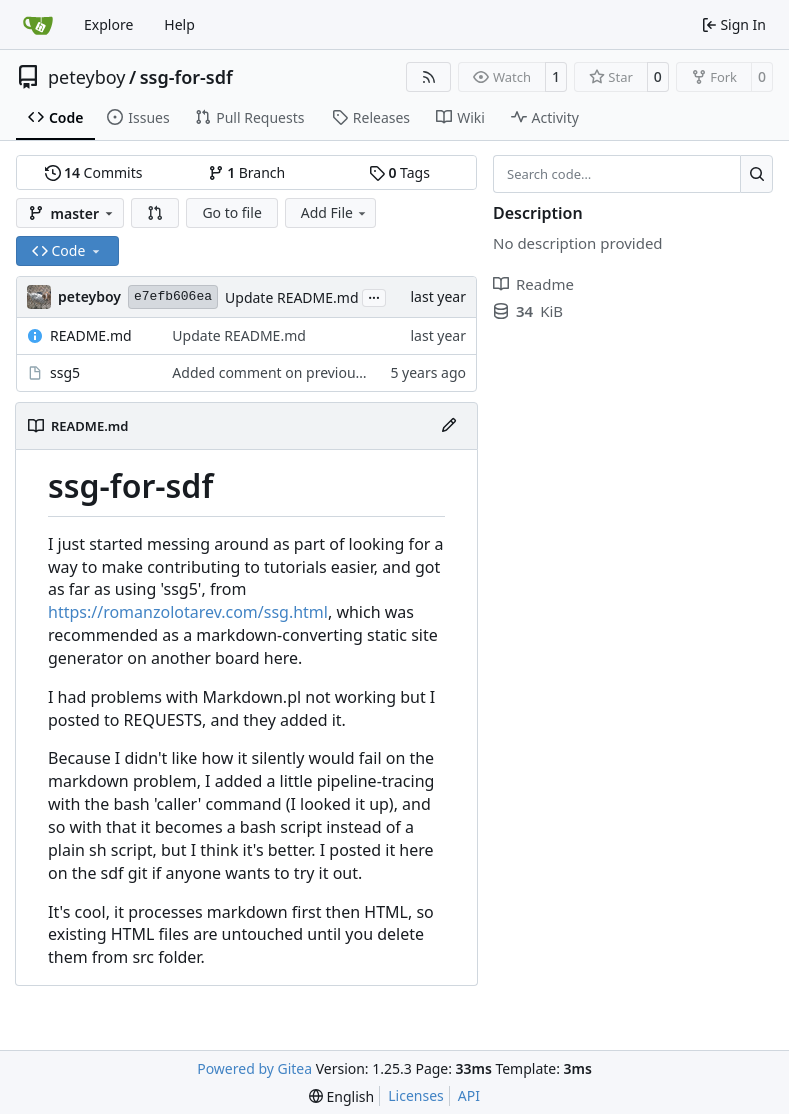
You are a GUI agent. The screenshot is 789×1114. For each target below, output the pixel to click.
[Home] (38, 25)
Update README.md (292, 297)
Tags (399, 172)
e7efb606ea (173, 296)
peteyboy (86, 77)
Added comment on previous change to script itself (339, 372)
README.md (91, 335)
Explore (108, 24)
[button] (155, 213)
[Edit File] (449, 426)
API (469, 1095)
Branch (247, 172)
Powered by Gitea (254, 1068)
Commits (94, 172)
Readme (533, 284)
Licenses (416, 1095)
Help (179, 24)
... (374, 296)
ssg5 (65, 372)
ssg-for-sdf (186, 77)
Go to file (231, 212)
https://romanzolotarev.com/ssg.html (188, 612)
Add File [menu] (335, 212)
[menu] (341, 1096)
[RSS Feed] (429, 77)
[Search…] (756, 174)
